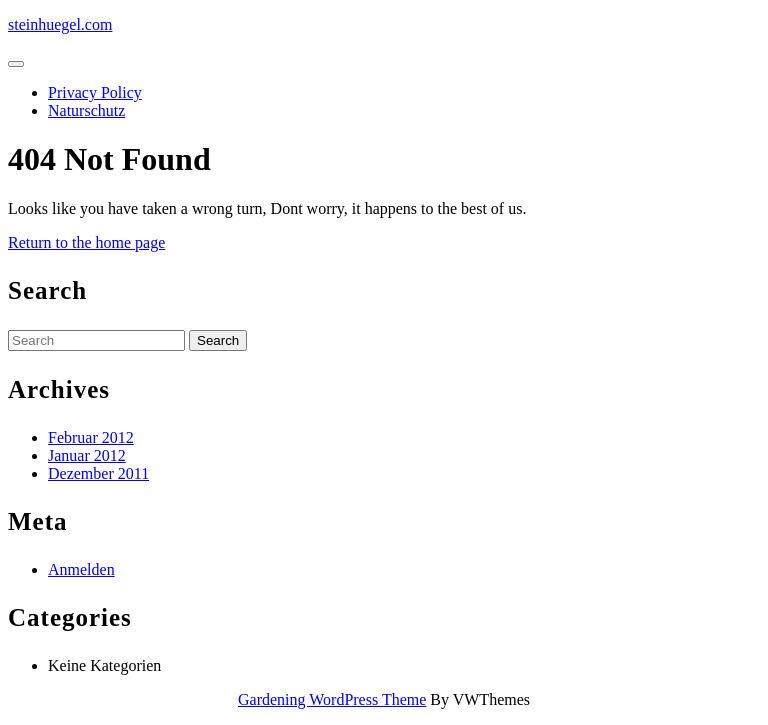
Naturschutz (86, 110)
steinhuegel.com (60, 24)
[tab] (16, 64)
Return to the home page (86, 242)
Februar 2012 (91, 437)
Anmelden (81, 569)
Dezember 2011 (98, 473)
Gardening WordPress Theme (332, 699)
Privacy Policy (95, 92)
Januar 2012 (87, 455)
